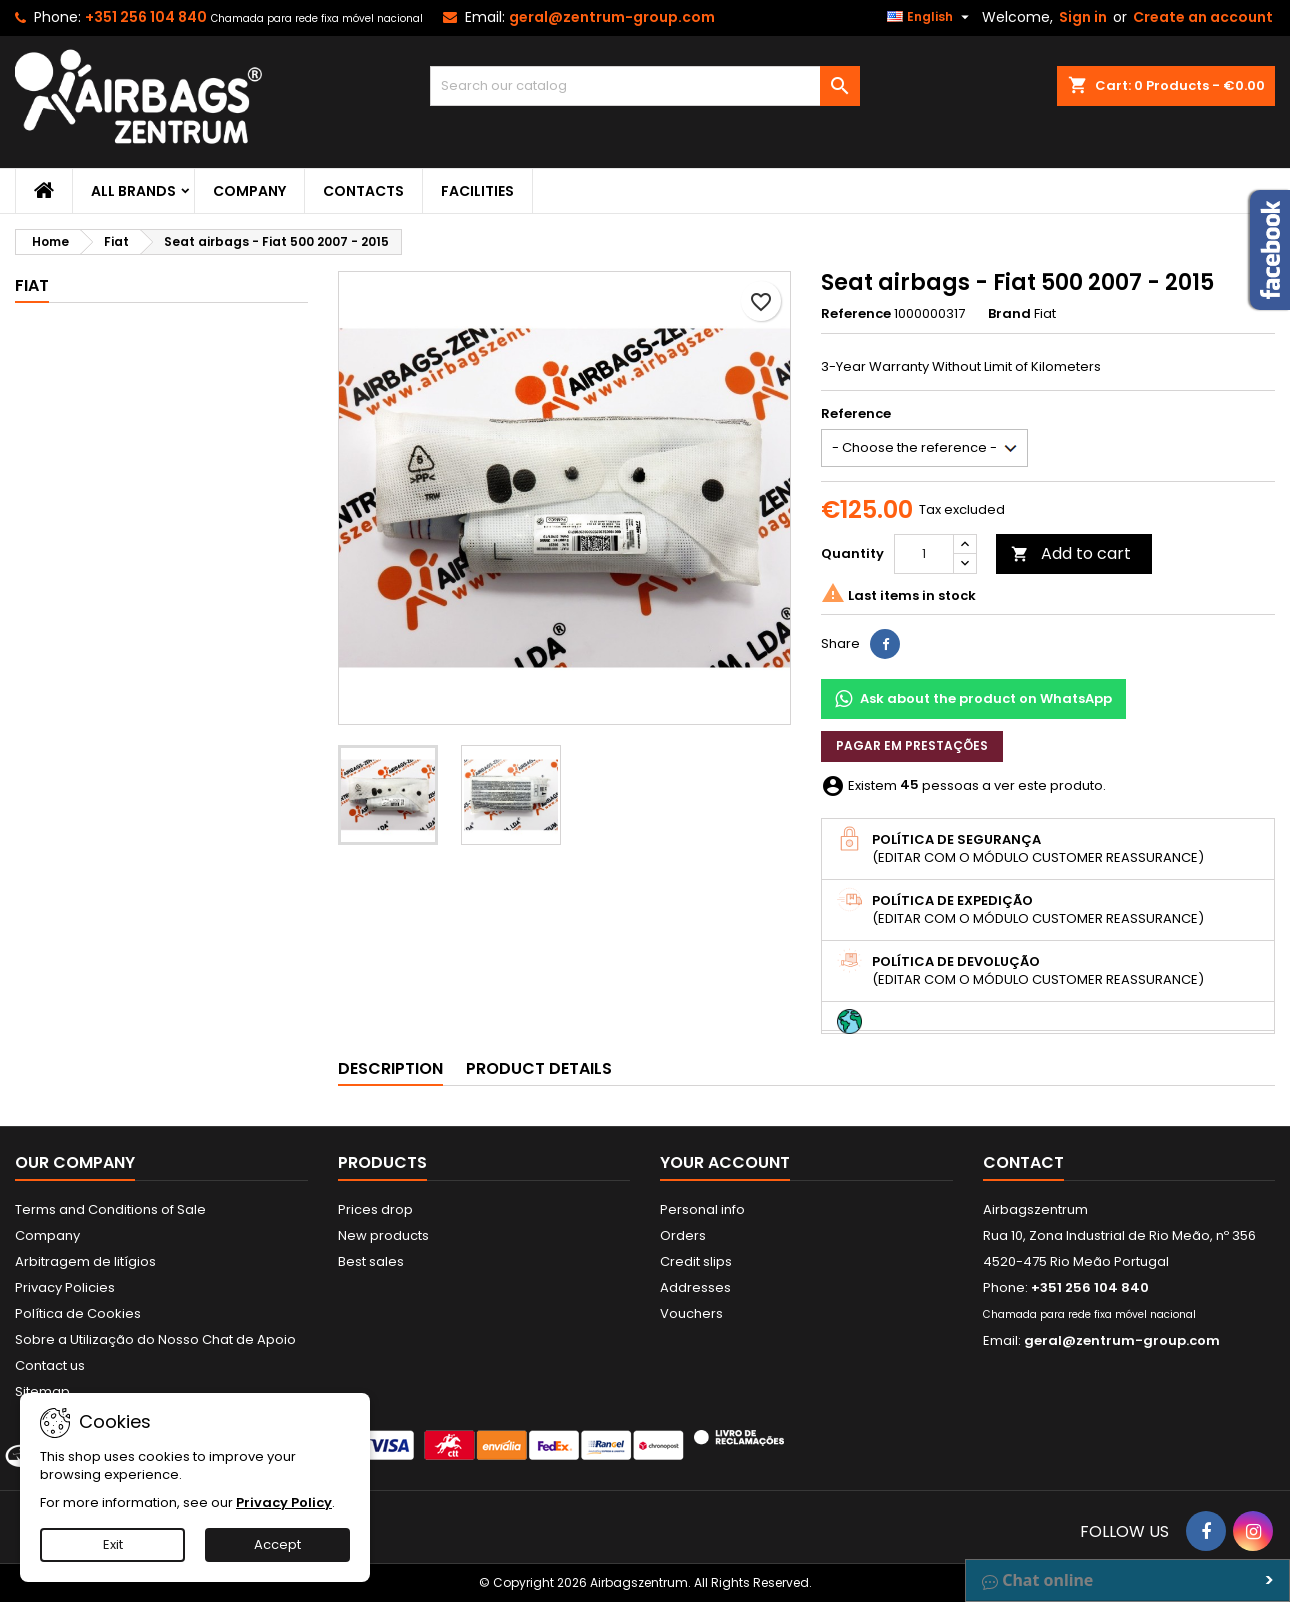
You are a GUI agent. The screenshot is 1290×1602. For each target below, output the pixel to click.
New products (383, 1235)
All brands (133, 191)
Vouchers (691, 1313)
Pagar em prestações (912, 745)
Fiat (32, 285)
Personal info (702, 1209)
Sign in (1083, 17)
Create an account (1203, 17)
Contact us (50, 1365)
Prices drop (375, 1209)
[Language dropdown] (930, 17)
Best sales (371, 1261)
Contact (1023, 1162)
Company (249, 191)
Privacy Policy (284, 1502)
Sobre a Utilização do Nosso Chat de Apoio (155, 1339)
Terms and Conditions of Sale (110, 1209)
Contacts (363, 191)
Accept (277, 1544)
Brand (1009, 314)
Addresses (695, 1287)
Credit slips (696, 1261)
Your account (725, 1162)
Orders (683, 1235)
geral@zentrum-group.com (612, 17)
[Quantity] (924, 554)
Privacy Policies (65, 1287)
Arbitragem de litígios (85, 1261)
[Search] (645, 86)
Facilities (477, 191)
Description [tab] (390, 1068)
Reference (856, 314)
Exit (113, 1544)
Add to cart (1071, 553)
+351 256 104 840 (146, 17)
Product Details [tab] (539, 1068)
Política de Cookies (78, 1313)
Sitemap (42, 1391)
